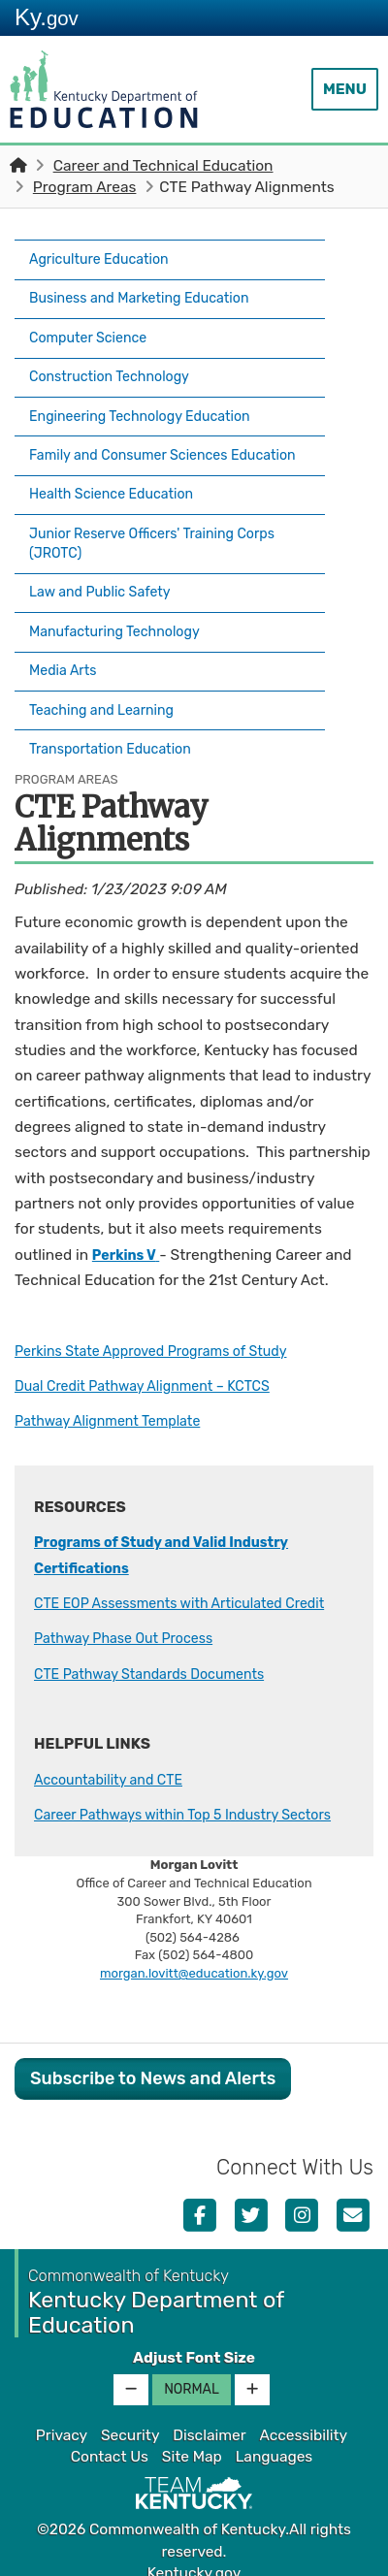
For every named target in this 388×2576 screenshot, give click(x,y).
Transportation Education (118, 709)
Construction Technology (117, 360)
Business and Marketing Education (149, 291)
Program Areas (85, 187)
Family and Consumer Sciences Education (137, 438)
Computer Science (93, 326)
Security (130, 2418)
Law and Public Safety (106, 573)
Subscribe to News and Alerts (152, 2061)
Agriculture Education (105, 257)
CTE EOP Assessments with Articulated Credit (193, 1560)
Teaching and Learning (108, 675)
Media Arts (66, 641)
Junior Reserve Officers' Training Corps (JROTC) (163, 527)
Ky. (47, 17)
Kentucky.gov (194, 2555)
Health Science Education (119, 483)
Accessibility (303, 2418)
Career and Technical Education (163, 166)
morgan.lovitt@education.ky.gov (194, 1955)
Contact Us (109, 2439)
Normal (191, 2372)
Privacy (61, 2418)
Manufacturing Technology (122, 607)
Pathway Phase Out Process (132, 1595)
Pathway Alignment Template (116, 1378)
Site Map (192, 2439)
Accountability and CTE (115, 1736)
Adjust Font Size (194, 2340)
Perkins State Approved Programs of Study (163, 1307)
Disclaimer (209, 2418)
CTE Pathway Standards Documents (160, 1630)
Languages (274, 2439)
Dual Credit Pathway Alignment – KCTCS (154, 1343)
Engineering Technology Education (150, 393)
